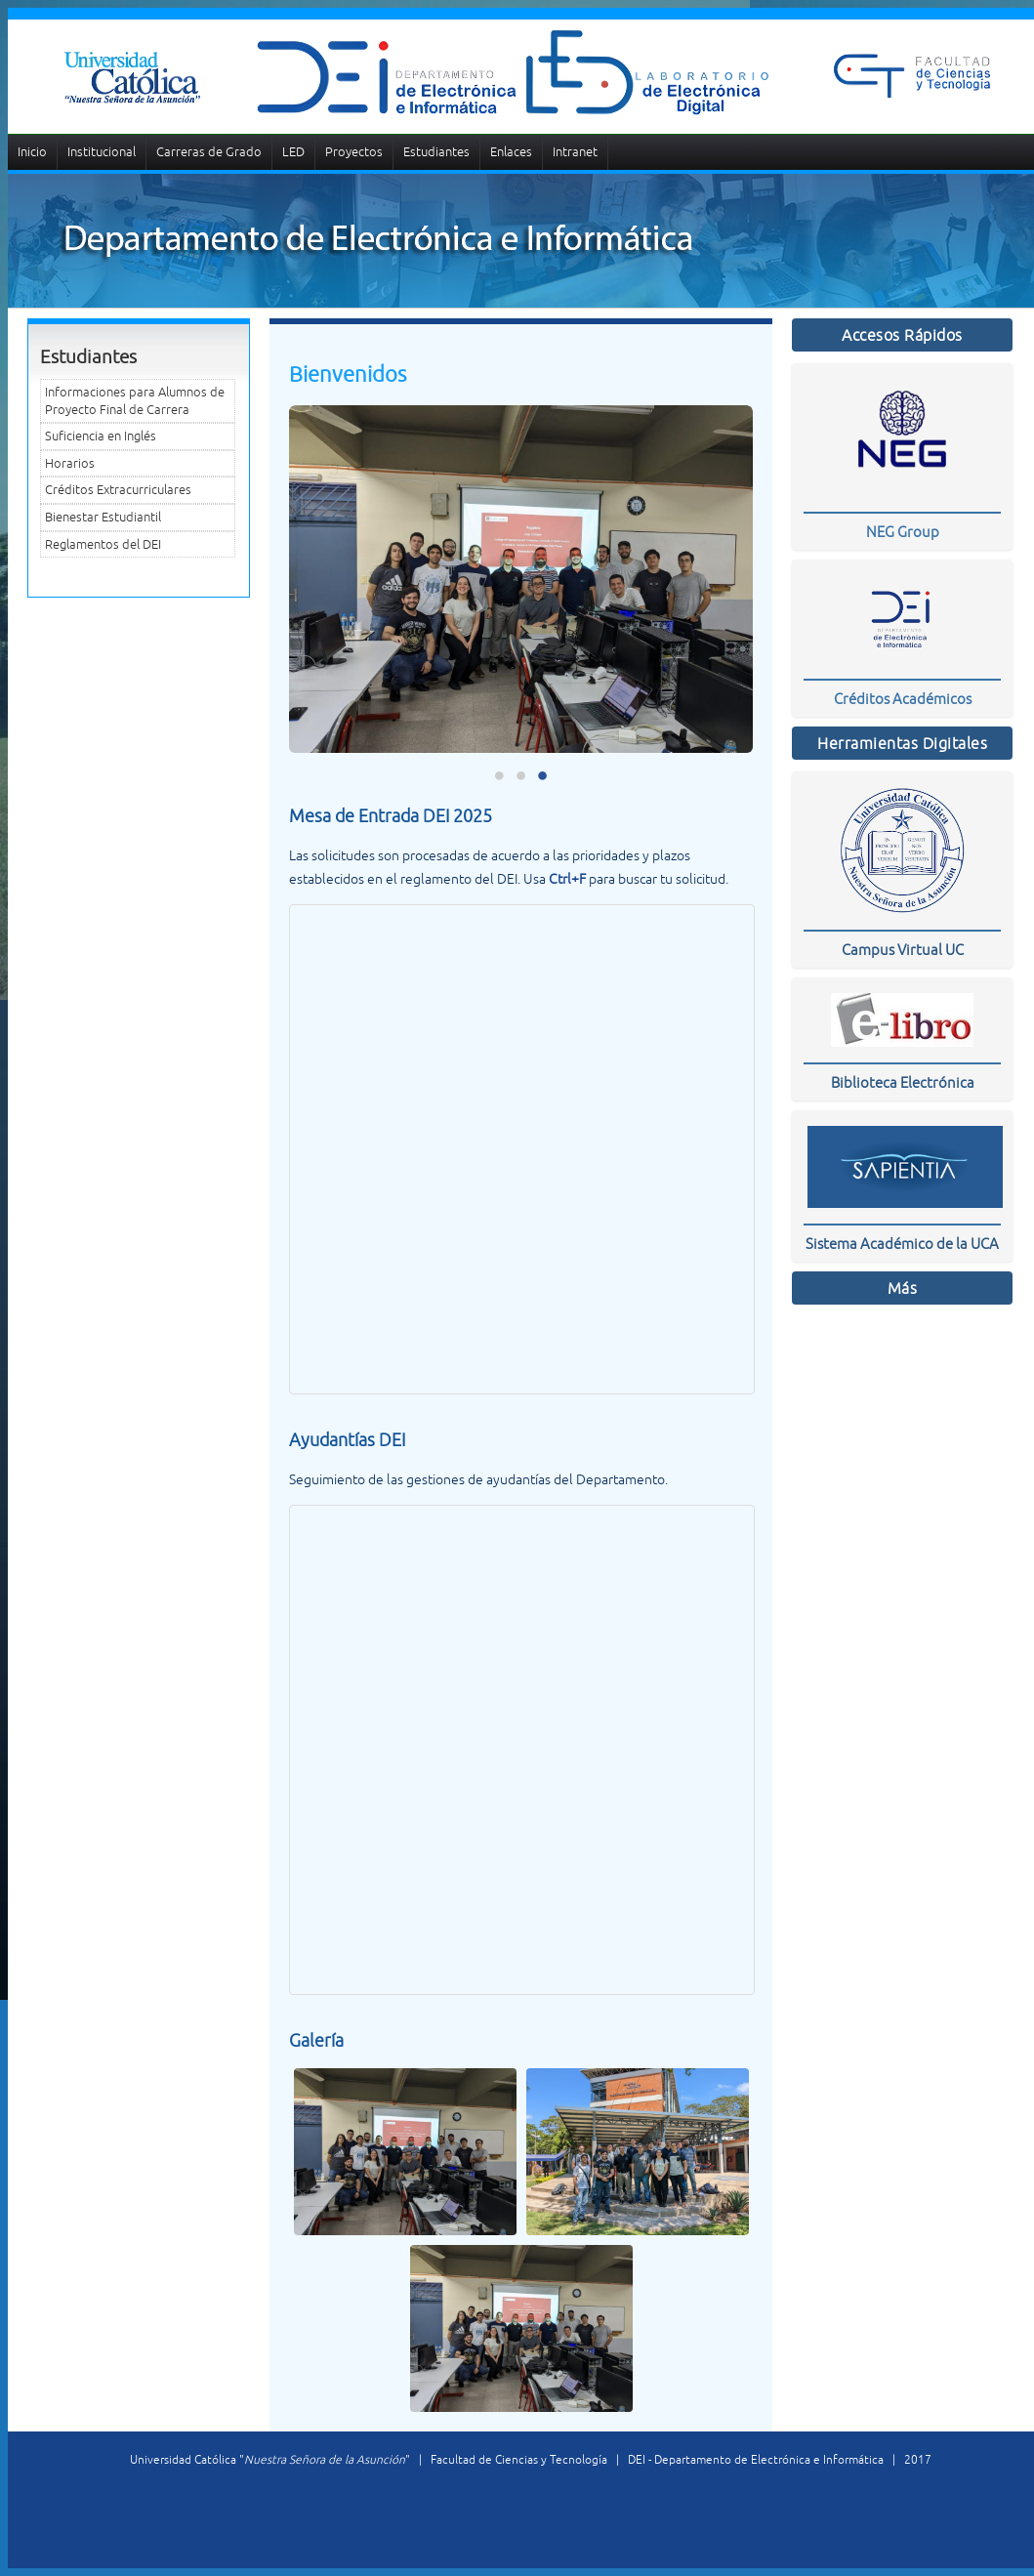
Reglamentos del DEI (103, 544)
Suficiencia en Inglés (100, 436)
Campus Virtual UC (903, 949)
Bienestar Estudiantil (103, 517)
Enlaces (511, 152)
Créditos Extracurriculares (118, 489)
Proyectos (354, 152)
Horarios (70, 463)
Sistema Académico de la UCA (902, 1243)
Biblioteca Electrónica (902, 1082)
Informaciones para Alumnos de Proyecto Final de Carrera (135, 401)
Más (903, 1288)
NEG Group (902, 531)
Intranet (575, 152)
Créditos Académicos (903, 698)
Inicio (32, 152)
